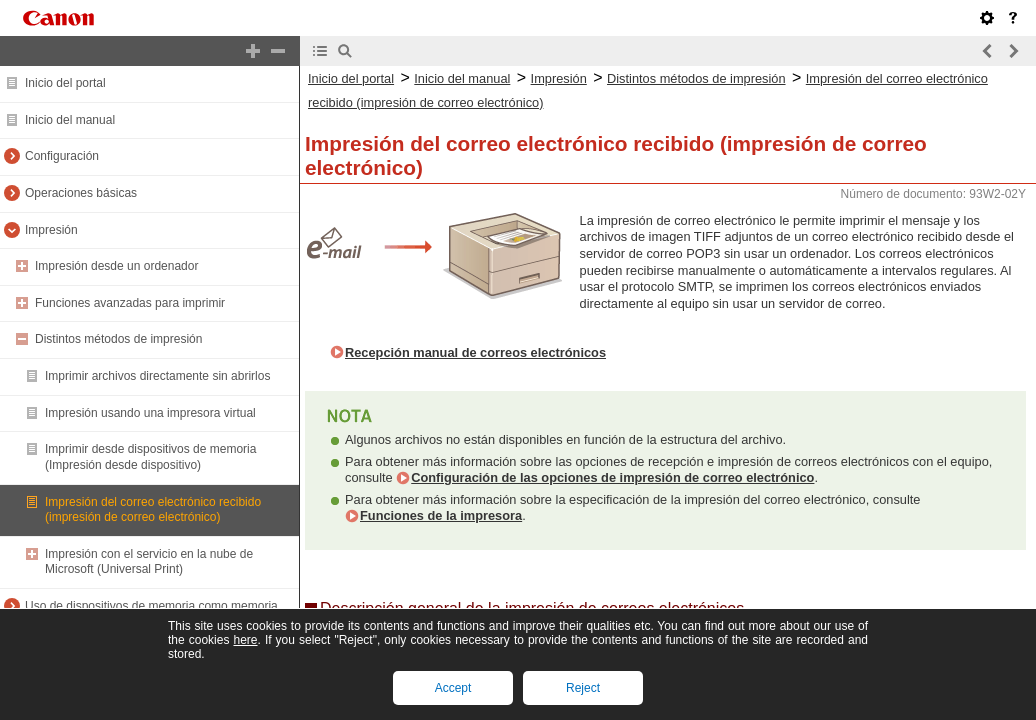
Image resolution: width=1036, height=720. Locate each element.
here (245, 640)
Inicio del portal (65, 83)
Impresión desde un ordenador (116, 266)
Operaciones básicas (81, 193)
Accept (453, 688)
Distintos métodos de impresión (118, 339)
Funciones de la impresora (441, 515)
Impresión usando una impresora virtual (150, 413)
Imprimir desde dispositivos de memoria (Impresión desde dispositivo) (150, 457)
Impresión (51, 230)
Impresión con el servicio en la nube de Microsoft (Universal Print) (149, 562)
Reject (583, 688)
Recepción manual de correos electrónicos (475, 352)
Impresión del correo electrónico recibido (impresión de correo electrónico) (153, 510)
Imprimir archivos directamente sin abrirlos (157, 376)
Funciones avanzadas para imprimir (130, 303)
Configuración (62, 156)
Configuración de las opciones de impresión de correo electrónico (612, 477)
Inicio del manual (70, 120)
